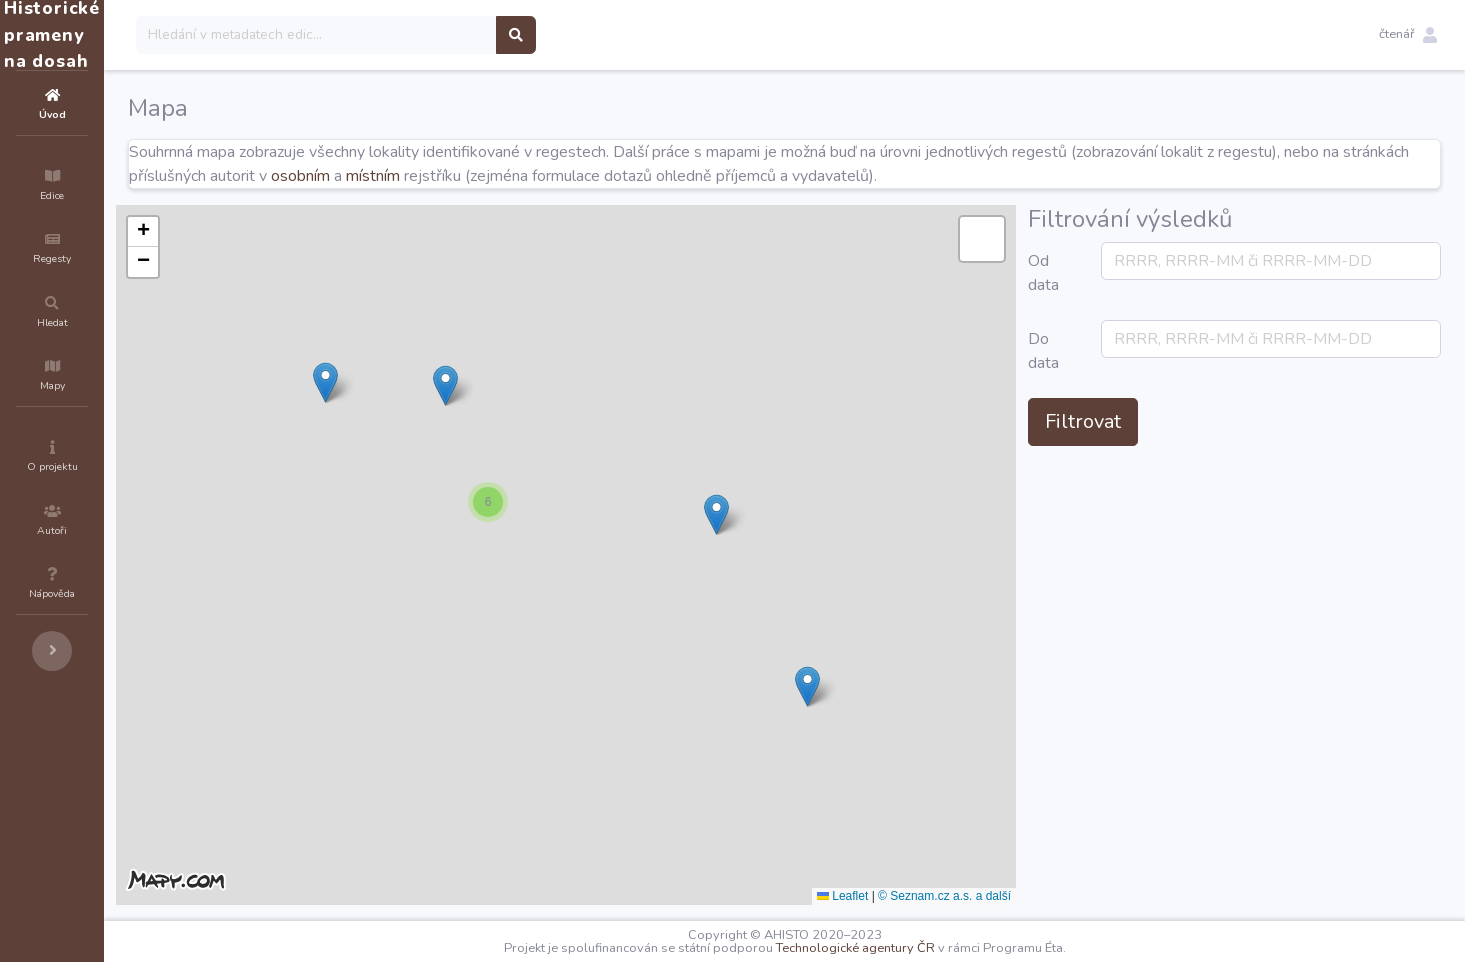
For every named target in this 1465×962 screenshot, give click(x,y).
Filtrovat (1203, 421)
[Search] (436, 35)
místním (583, 176)
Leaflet (962, 896)
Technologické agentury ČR (915, 948)
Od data (1163, 273)
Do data (1163, 351)
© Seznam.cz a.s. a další (1064, 896)
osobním (510, 176)
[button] (1408, 35)
